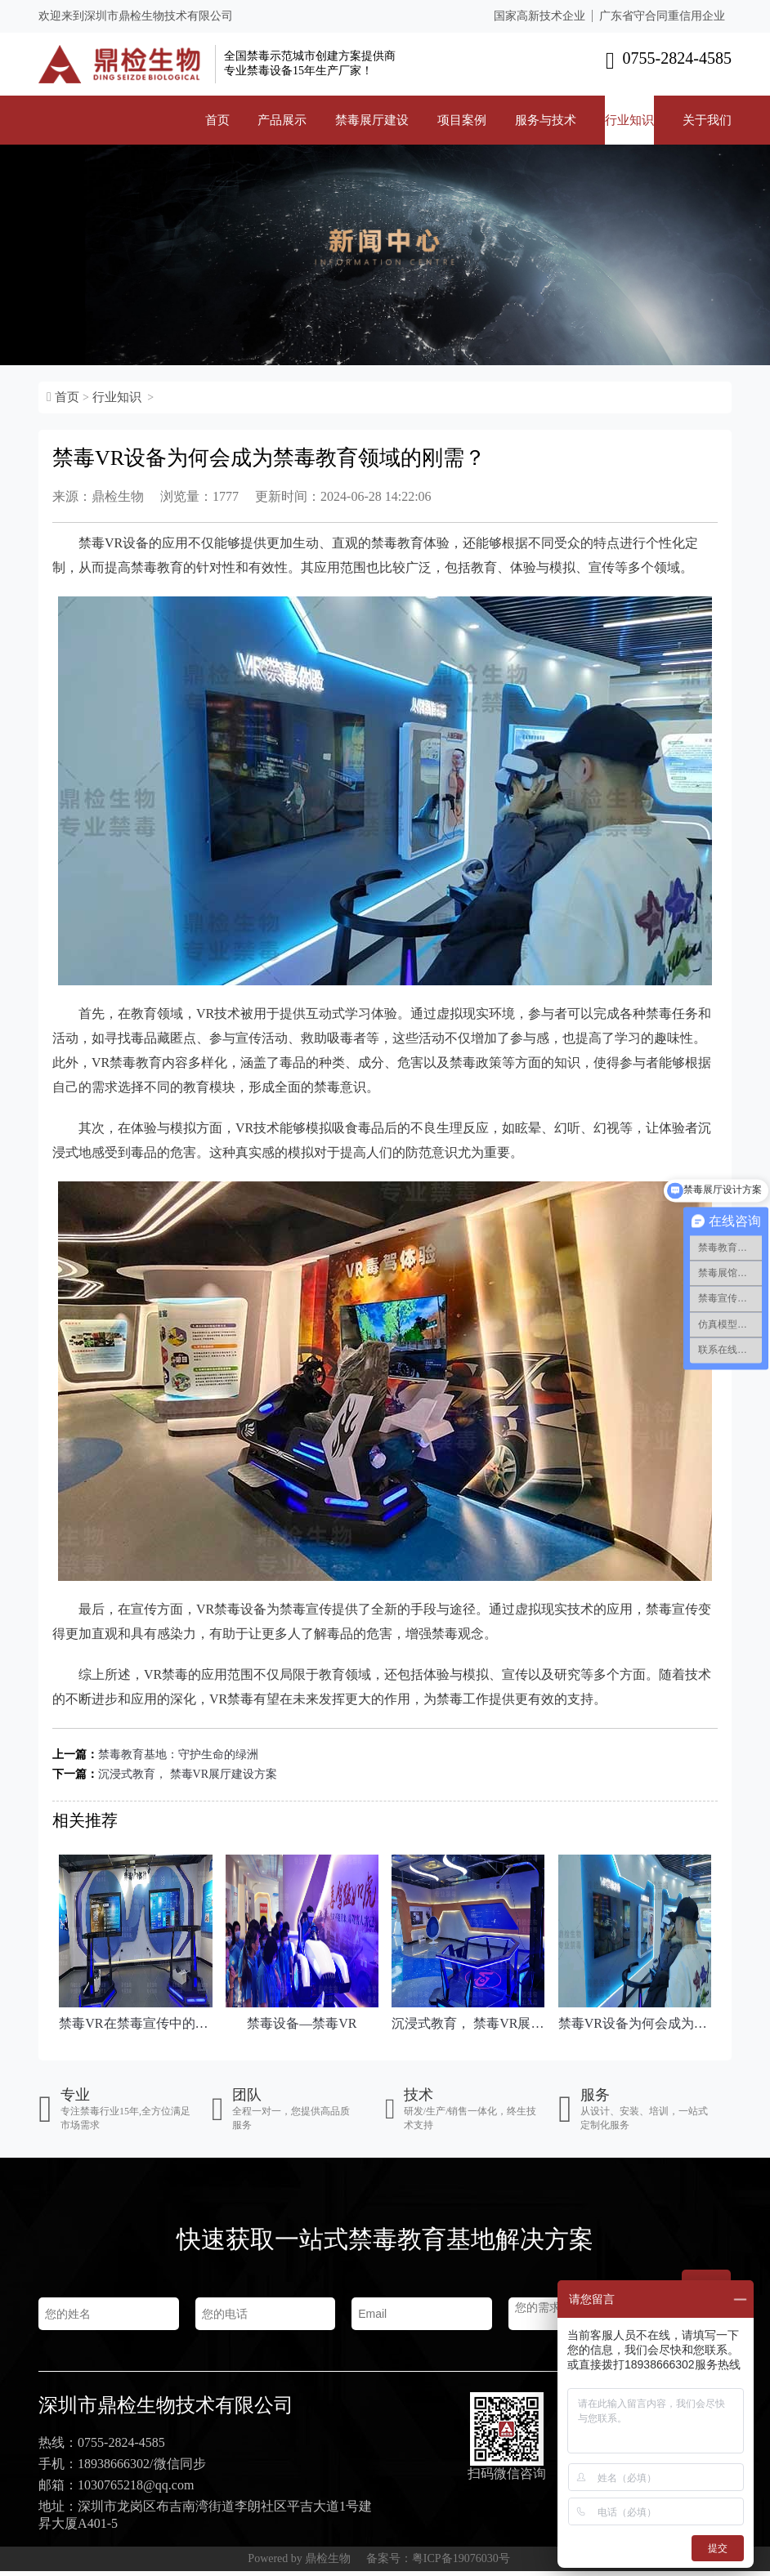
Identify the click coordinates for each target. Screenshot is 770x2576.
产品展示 (282, 120)
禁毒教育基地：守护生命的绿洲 (178, 1754)
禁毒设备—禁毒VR (301, 2023)
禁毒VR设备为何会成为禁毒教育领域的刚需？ (634, 2023)
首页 (217, 120)
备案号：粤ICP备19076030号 (438, 2563)
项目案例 (461, 120)
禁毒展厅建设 (372, 120)
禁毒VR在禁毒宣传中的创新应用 (135, 2023)
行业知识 (629, 120)
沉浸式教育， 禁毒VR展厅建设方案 (187, 1774)
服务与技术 (545, 120)
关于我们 (707, 120)
